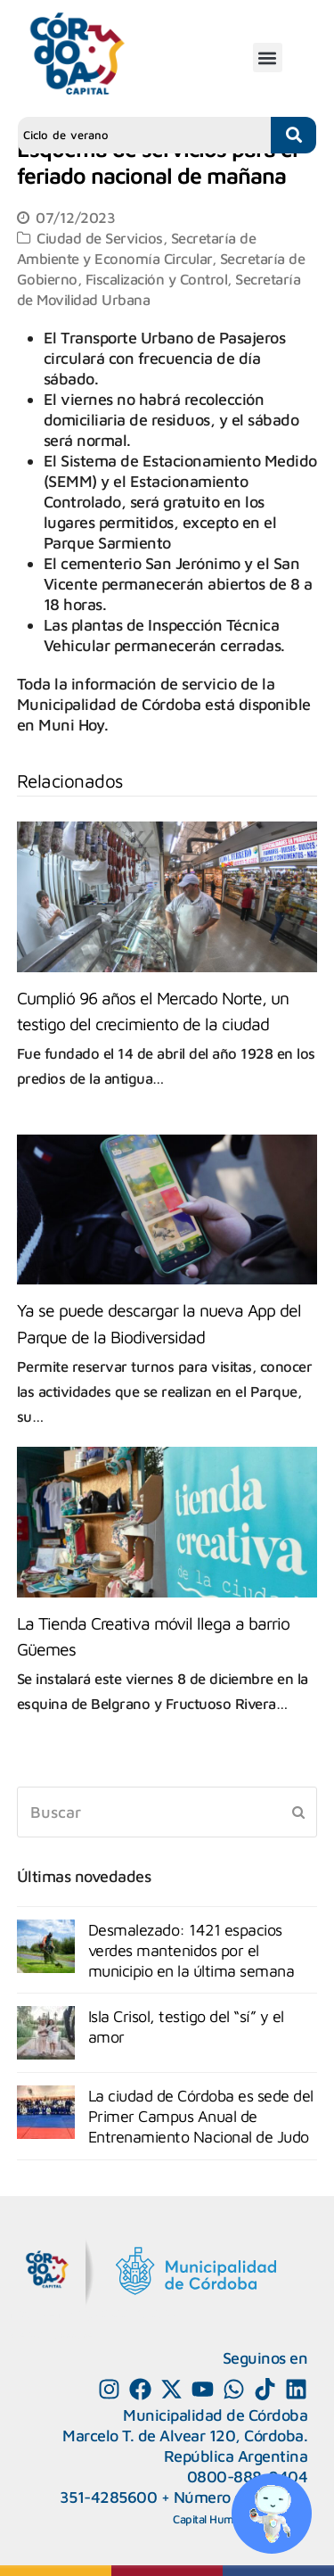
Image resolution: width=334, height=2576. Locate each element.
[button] (267, 57)
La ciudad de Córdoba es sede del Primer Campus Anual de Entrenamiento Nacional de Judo (201, 2116)
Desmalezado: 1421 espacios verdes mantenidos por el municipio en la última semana (191, 1950)
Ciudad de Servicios (100, 237)
